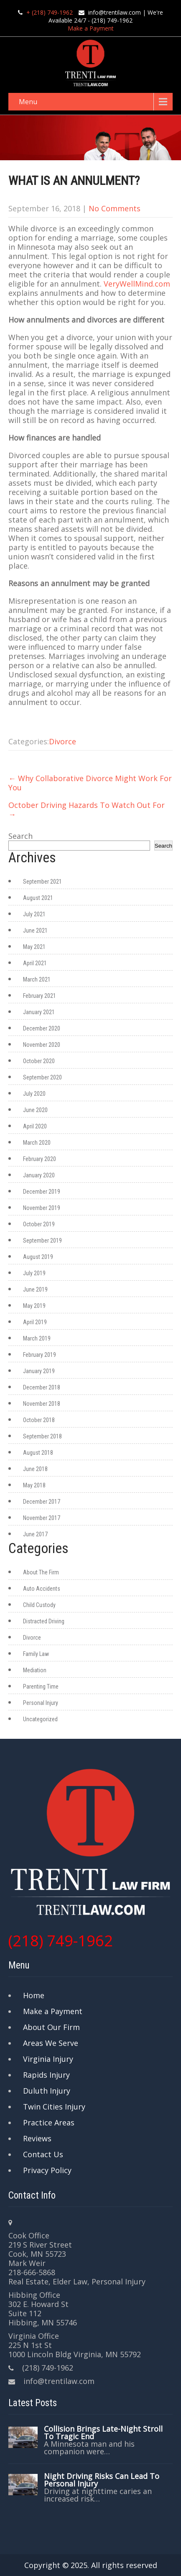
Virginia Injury (48, 2059)
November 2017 (41, 1518)
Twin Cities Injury (54, 2107)
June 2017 (35, 1534)
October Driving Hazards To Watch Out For (86, 809)
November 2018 (41, 1403)
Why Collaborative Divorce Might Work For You (90, 782)
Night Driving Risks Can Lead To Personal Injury (101, 2479)
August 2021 (38, 898)
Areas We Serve (50, 2043)
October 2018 (39, 1420)
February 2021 (39, 995)
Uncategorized (40, 1719)
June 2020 (35, 1110)
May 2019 (34, 1305)
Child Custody (39, 1605)
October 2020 (39, 1061)
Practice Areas (48, 2122)
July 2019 (34, 1273)
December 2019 (41, 1191)
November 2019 (41, 1208)
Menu (28, 101)
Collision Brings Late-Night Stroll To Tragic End (103, 2432)
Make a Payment (91, 28)
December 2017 (41, 1501)
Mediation (34, 1670)
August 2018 (38, 1452)
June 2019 (35, 1289)
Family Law (36, 1654)
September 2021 (42, 881)
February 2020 (39, 1159)
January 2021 (39, 1012)
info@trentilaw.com (114, 12)
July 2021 (34, 914)
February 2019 (39, 1354)
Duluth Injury (46, 2091)
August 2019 (38, 1256)
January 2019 (39, 1371)
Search (20, 836)
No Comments (114, 208)
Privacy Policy (47, 2170)
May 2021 (34, 946)
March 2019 (37, 1338)
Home (33, 1995)
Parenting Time (41, 1686)
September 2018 (42, 1436)
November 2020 (41, 1044)
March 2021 (37, 979)
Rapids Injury (46, 2075)
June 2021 (35, 930)
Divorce (62, 741)
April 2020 (35, 1126)
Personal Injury (40, 1702)
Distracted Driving (43, 1621)
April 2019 (35, 1322)
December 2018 (41, 1387)
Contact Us (43, 2154)
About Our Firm (51, 2027)
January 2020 (39, 1175)
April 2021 (35, 963)
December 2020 (41, 1028)
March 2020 (37, 1142)
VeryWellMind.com (137, 284)
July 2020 (34, 1093)
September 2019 (42, 1240)
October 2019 (39, 1224)
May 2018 (34, 1485)
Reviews (37, 2138)
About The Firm (41, 1572)
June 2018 (35, 1469)
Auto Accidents (41, 1588)
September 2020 (42, 1077)
